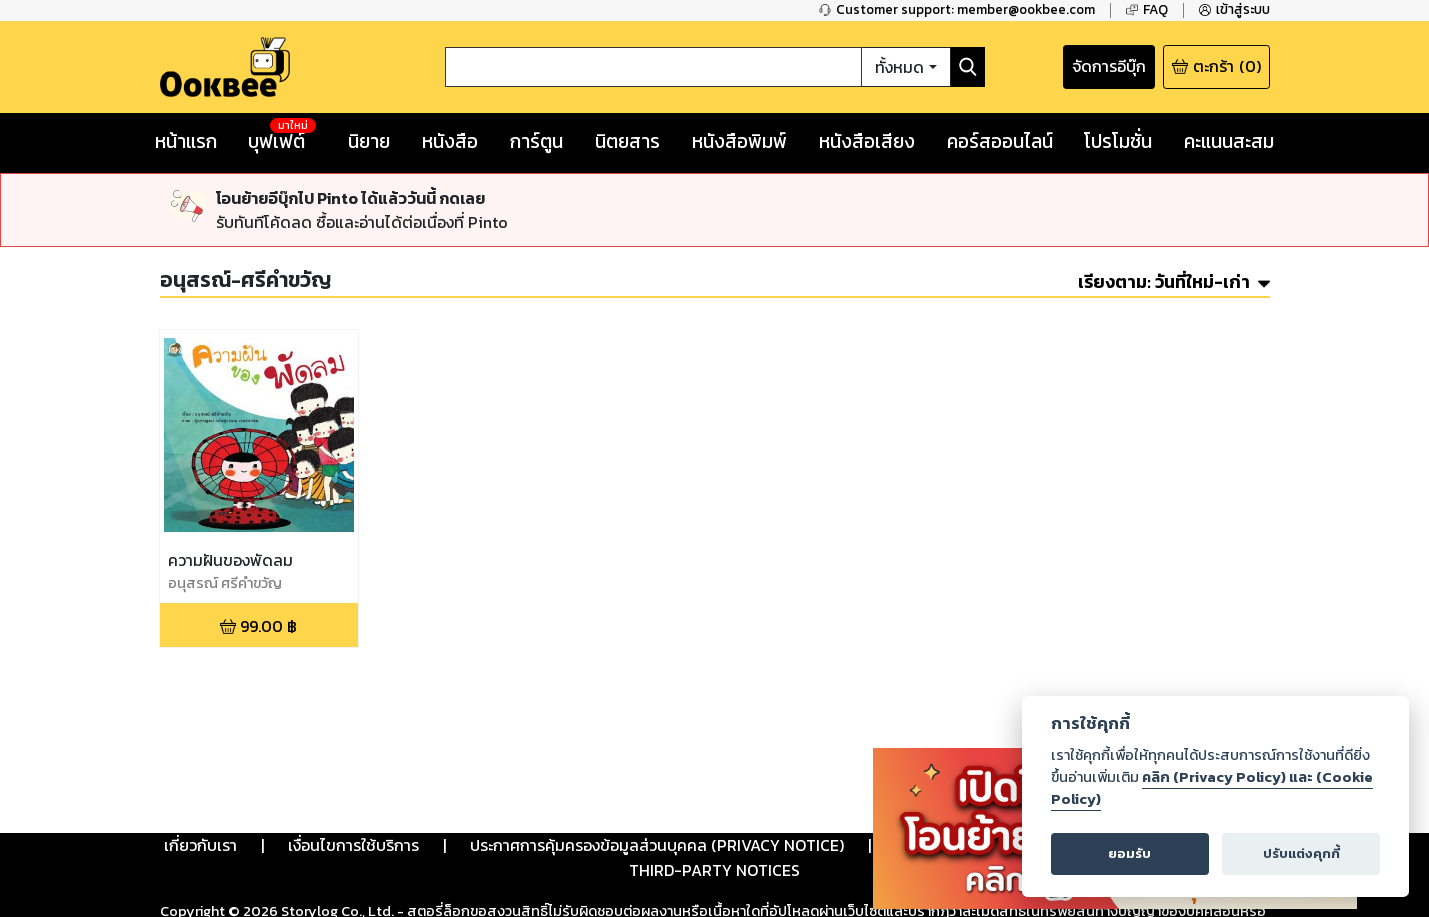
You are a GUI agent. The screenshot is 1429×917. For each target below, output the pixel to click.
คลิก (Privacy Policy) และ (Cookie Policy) (1212, 788)
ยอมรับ (1129, 853)
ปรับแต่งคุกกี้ (1301, 853)
